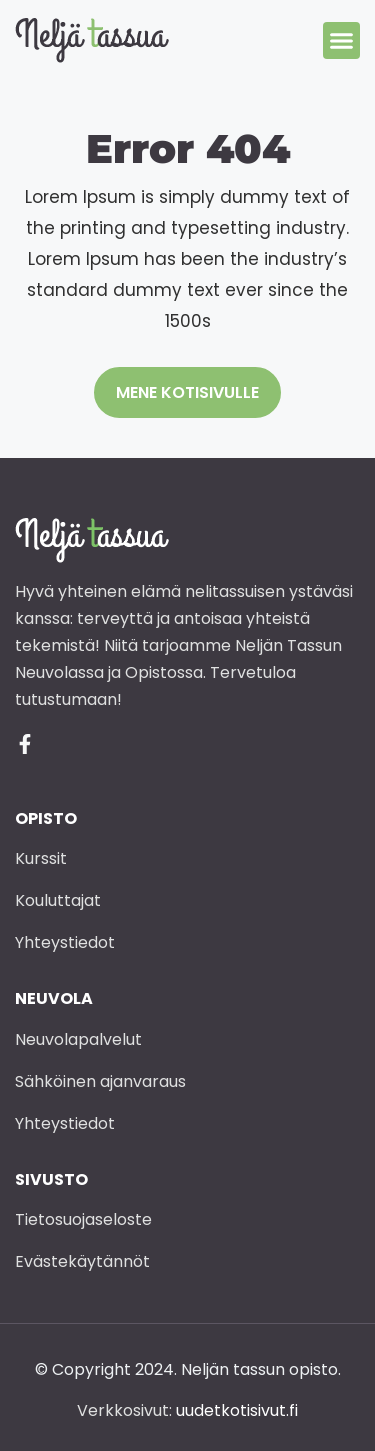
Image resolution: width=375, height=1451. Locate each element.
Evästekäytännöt (82, 1261)
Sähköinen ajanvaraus (100, 1081)
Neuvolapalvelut (78, 1039)
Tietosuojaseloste (83, 1219)
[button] (342, 41)
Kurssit (41, 858)
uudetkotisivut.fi (237, 1410)
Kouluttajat (58, 900)
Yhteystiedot (65, 942)
